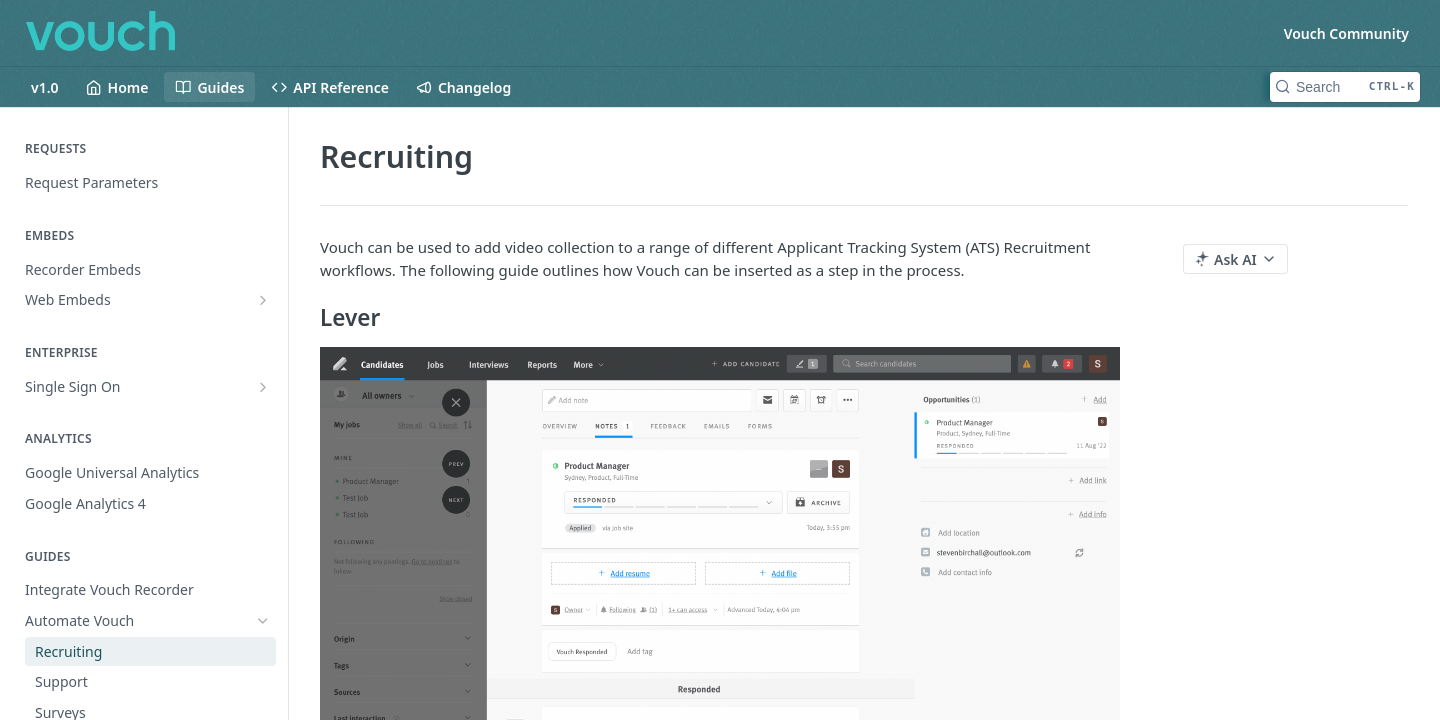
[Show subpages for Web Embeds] (263, 300)
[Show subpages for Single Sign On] (263, 387)
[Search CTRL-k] (1345, 87)
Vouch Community (1346, 33)
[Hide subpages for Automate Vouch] (263, 621)
